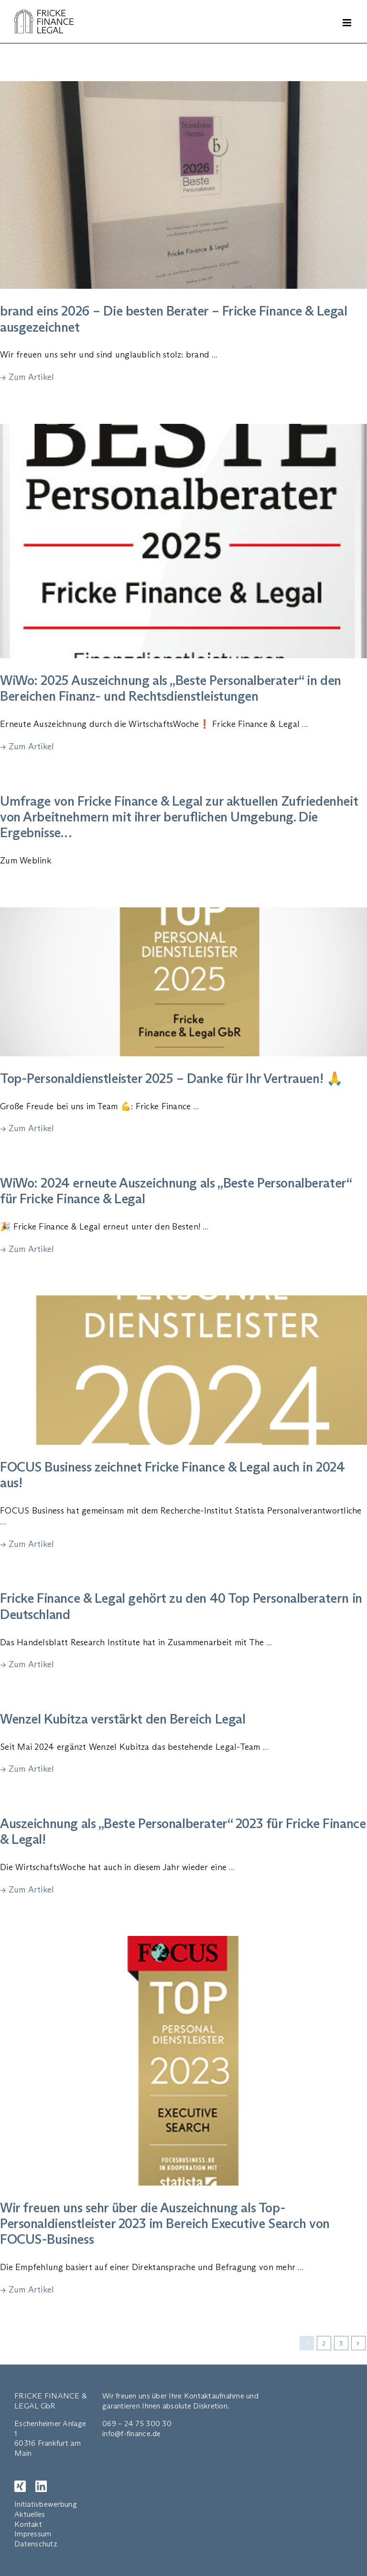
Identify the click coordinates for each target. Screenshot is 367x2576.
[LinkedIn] (41, 2486)
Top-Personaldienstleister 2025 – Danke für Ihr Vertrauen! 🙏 (171, 1078)
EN (172, 2503)
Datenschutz (35, 2543)
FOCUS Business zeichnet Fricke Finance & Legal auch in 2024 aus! (172, 1475)
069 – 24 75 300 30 (137, 2423)
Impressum (32, 2533)
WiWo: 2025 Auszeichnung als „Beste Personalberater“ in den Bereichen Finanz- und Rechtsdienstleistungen (170, 688)
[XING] (20, 2486)
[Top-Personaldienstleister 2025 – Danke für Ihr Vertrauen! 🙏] (183, 981)
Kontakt (28, 2524)
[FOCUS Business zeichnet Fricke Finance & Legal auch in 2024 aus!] (183, 1369)
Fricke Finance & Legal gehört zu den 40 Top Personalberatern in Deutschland (181, 1606)
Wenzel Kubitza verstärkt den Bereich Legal (123, 1719)
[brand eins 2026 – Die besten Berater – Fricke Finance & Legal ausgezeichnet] (183, 185)
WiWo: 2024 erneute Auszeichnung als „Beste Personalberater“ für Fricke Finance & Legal (175, 1191)
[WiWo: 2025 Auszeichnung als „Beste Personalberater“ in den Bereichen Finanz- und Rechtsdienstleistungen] (183, 541)
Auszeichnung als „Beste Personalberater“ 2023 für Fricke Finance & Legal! (183, 1831)
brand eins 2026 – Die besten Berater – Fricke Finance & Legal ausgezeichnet (173, 319)
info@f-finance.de (131, 2433)
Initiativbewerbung (45, 2504)
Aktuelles (29, 2514)
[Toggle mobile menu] (348, 23)
